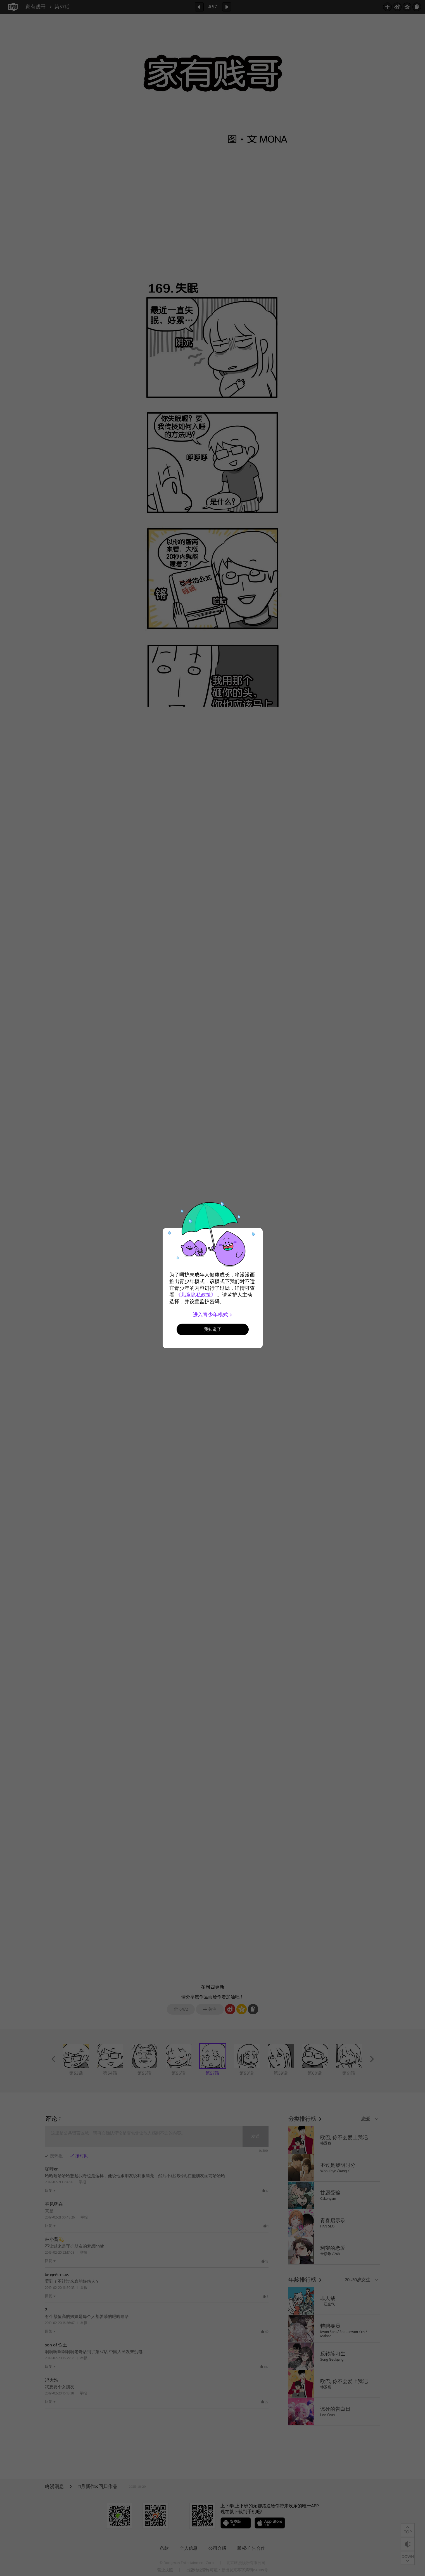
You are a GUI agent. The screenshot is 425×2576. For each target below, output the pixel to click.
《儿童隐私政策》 (196, 1295)
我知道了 (213, 1329)
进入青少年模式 (212, 1314)
